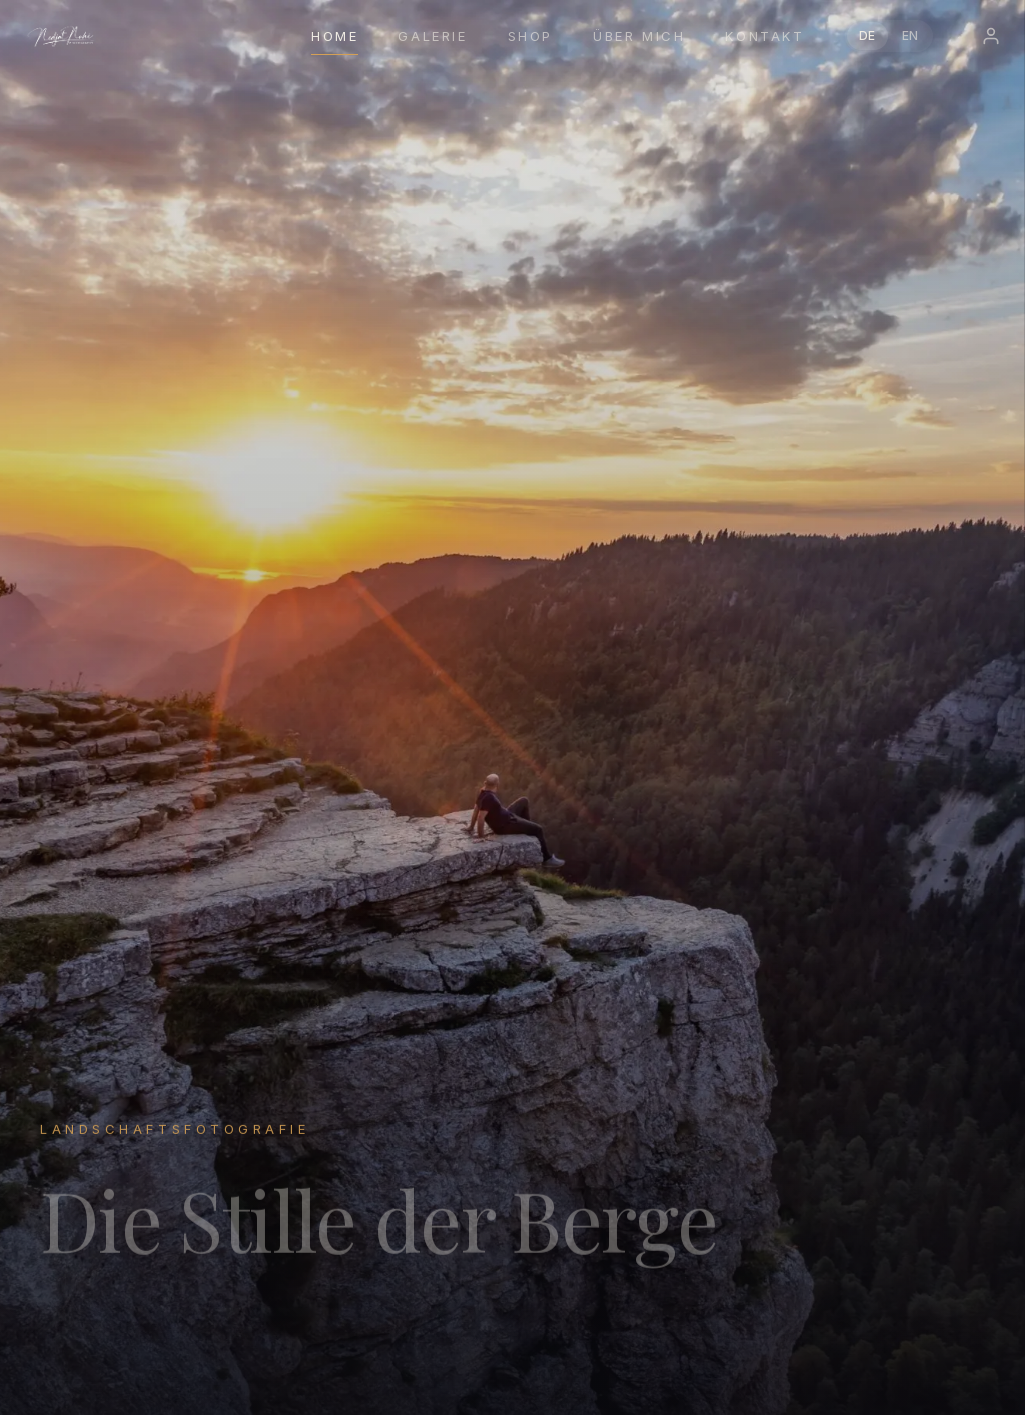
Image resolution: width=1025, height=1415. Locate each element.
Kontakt (764, 36)
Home (334, 36)
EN (910, 35)
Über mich (639, 36)
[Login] (991, 36)
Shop (530, 36)
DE (867, 35)
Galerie (432, 36)
